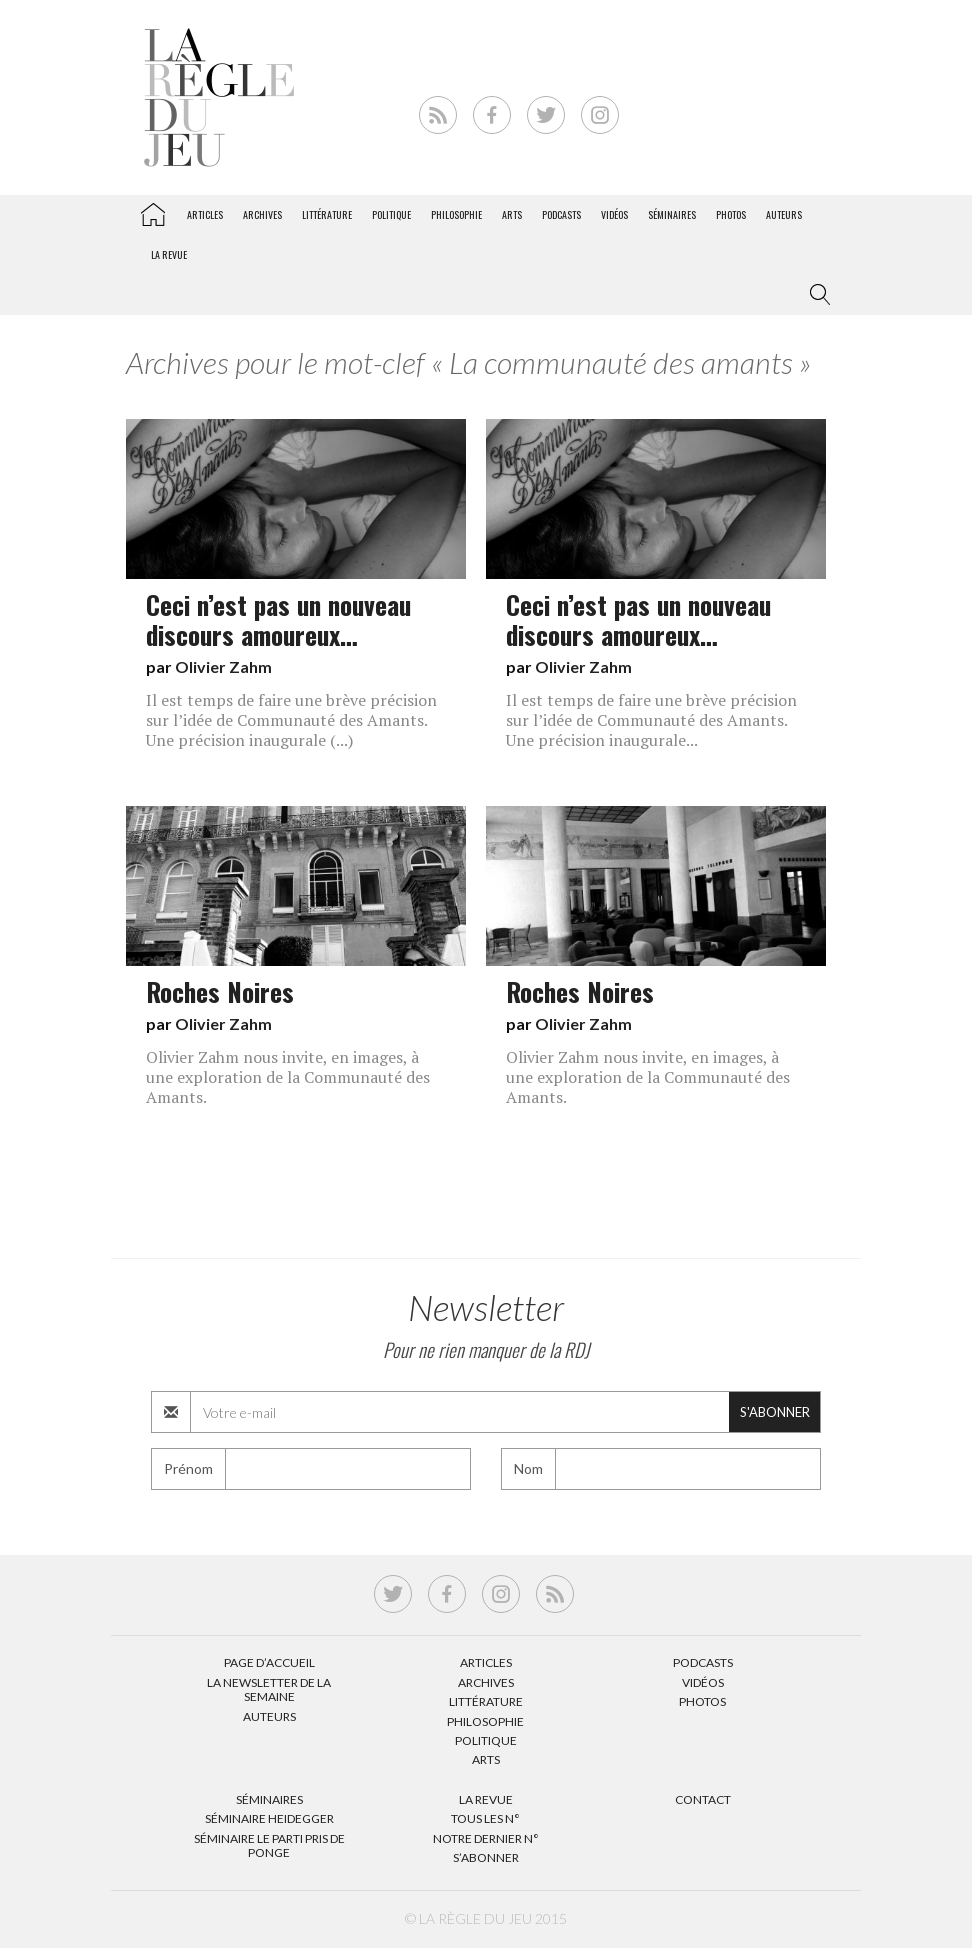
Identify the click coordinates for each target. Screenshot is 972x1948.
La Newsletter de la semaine (269, 1689)
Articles (205, 214)
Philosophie (456, 214)
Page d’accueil (269, 1662)
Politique (391, 214)
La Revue (486, 1799)
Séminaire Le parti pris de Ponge (269, 1845)
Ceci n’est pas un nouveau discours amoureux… (278, 619)
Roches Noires (220, 991)
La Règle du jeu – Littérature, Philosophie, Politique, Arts (153, 211)
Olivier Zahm (223, 666)
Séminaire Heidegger (269, 1818)
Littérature (327, 214)
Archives (262, 214)
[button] (816, 295)
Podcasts (561, 214)
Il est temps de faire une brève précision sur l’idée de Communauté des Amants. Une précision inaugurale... (651, 720)
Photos (731, 214)
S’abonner (486, 1857)
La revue (169, 254)
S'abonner (775, 1412)
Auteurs (784, 214)
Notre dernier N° (486, 1838)
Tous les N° (485, 1818)
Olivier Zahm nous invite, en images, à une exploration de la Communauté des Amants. (288, 1077)
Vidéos (614, 214)
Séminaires (672, 214)
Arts (512, 214)
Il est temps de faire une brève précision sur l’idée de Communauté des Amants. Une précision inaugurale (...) (291, 720)
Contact (703, 1799)
